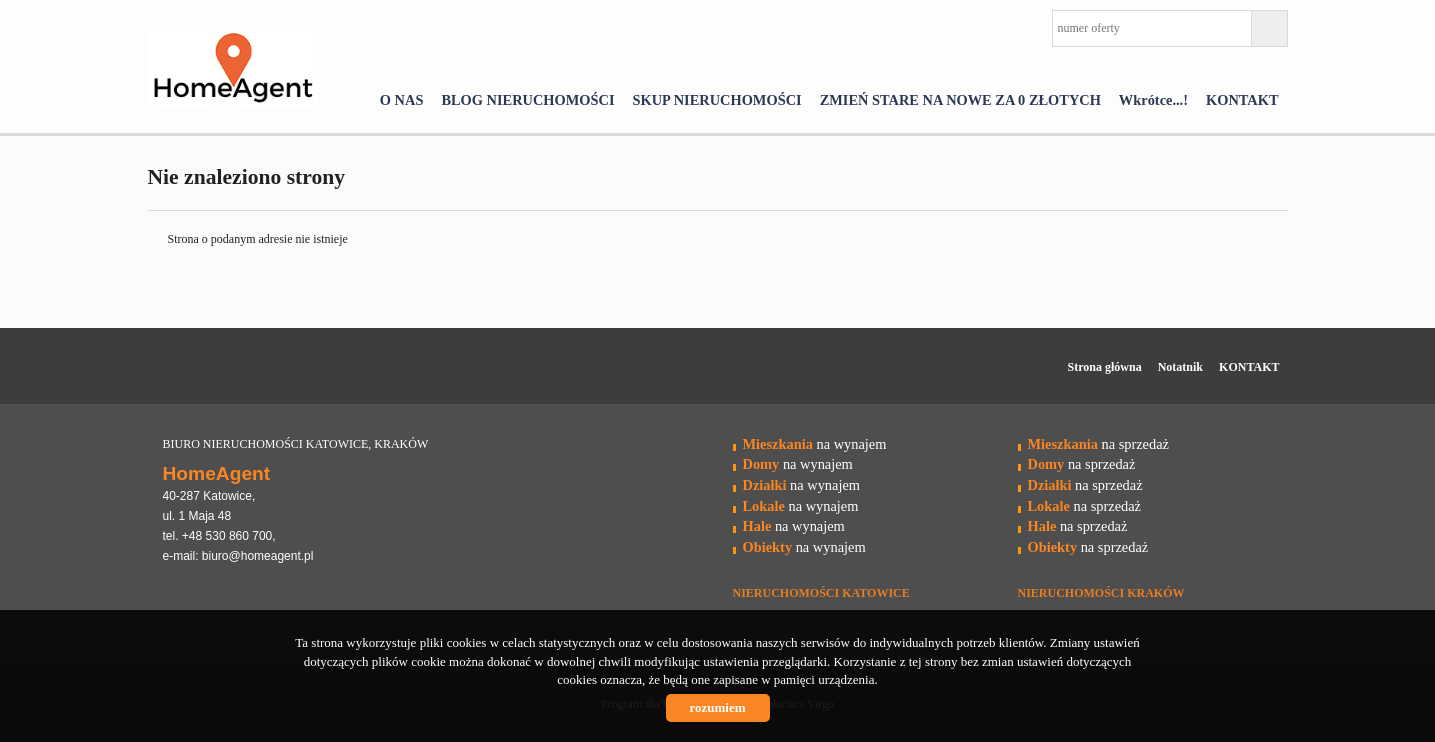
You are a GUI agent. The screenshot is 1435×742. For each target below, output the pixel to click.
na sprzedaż (1098, 444)
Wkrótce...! (1153, 100)
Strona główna (1105, 367)
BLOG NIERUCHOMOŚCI (527, 100)
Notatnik (1180, 367)
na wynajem (815, 444)
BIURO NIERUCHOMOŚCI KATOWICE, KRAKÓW (296, 444)
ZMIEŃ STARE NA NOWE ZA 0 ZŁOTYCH (960, 100)
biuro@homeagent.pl (258, 556)
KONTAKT (1242, 100)
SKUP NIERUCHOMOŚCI (717, 100)
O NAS (402, 100)
